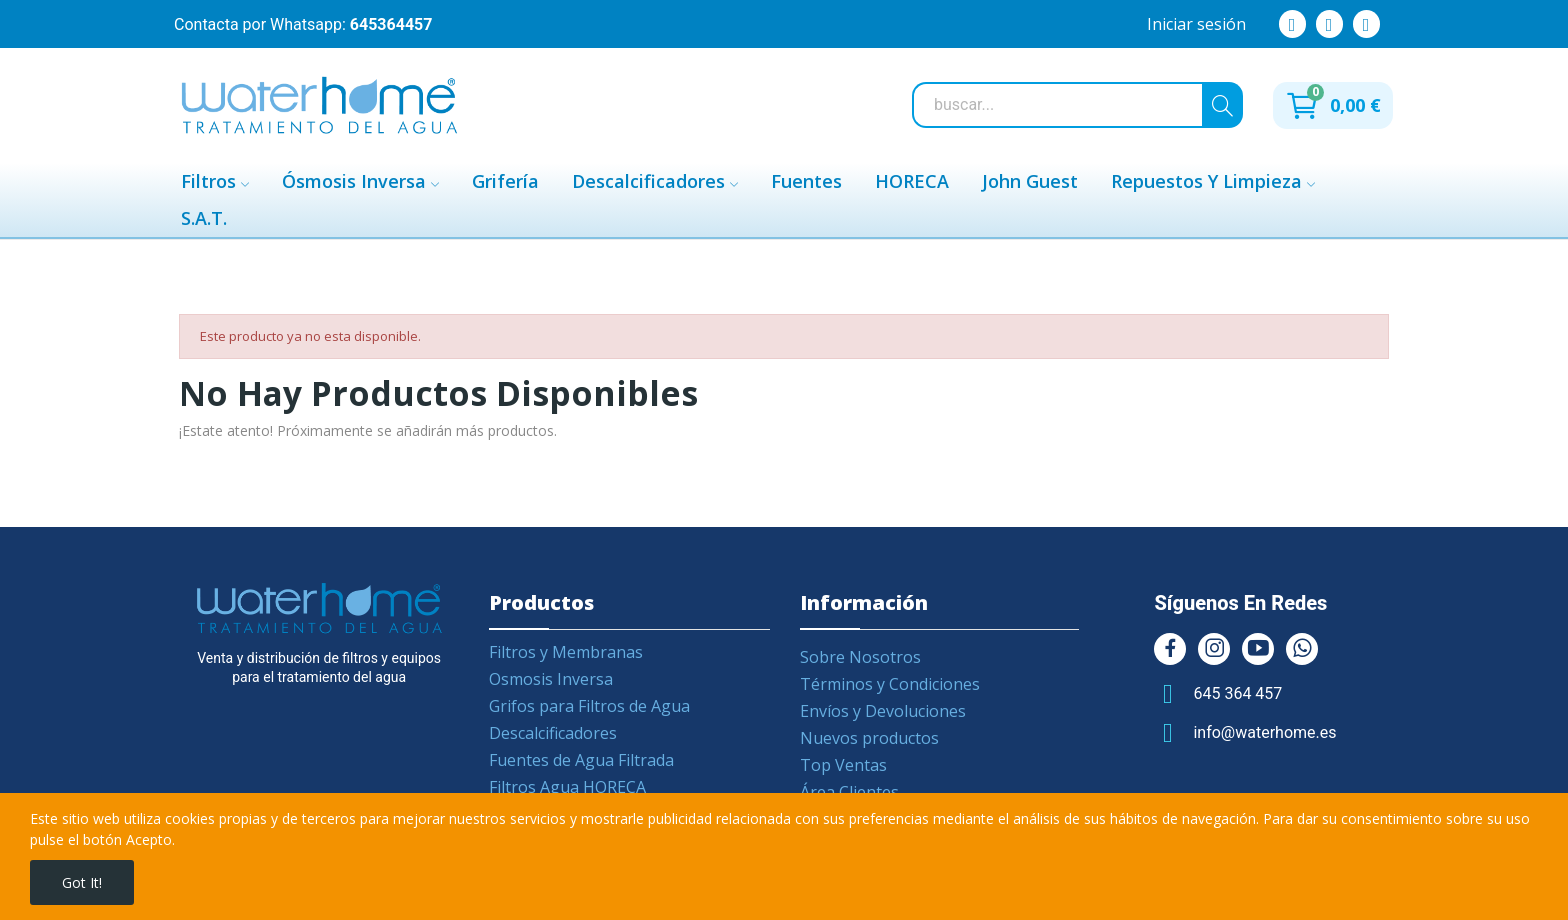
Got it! (82, 882)
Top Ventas (843, 765)
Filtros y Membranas (566, 652)
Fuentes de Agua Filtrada (581, 760)
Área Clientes (849, 792)
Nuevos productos (869, 738)
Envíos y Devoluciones (883, 711)
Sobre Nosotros (860, 657)
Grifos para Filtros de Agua (589, 706)
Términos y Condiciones (890, 684)
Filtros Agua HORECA (567, 787)
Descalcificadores (553, 733)
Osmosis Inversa (551, 679)
